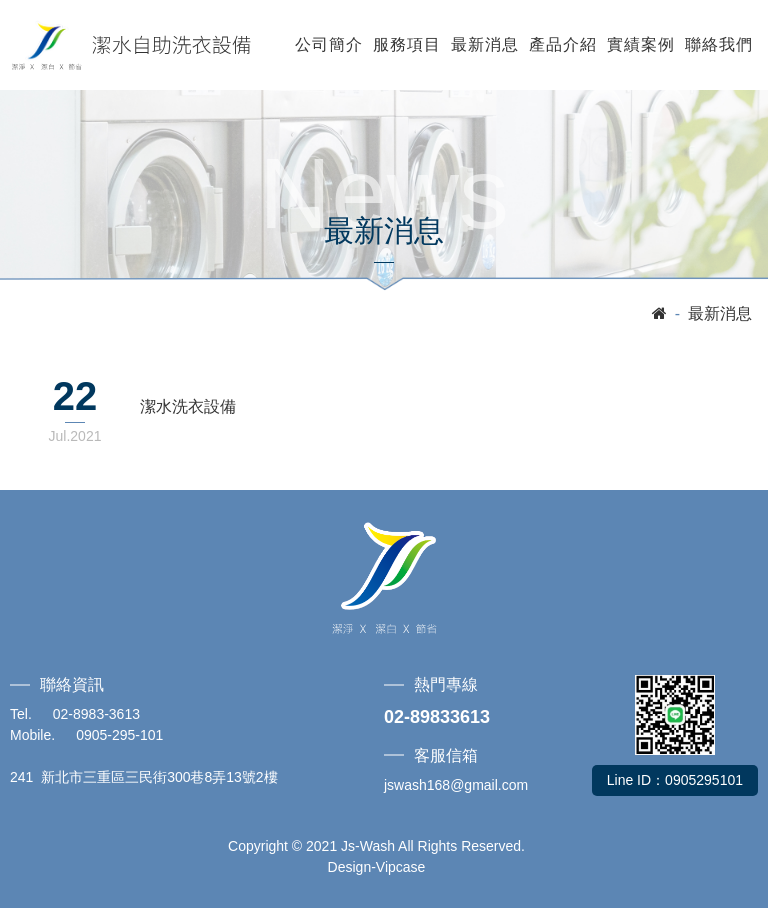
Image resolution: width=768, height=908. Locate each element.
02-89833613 (437, 717)
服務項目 (407, 44)
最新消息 (485, 44)
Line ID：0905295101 (675, 780)
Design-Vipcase (377, 867)
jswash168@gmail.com (456, 785)
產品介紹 (563, 44)
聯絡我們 (719, 44)
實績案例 (641, 44)
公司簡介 (329, 44)
